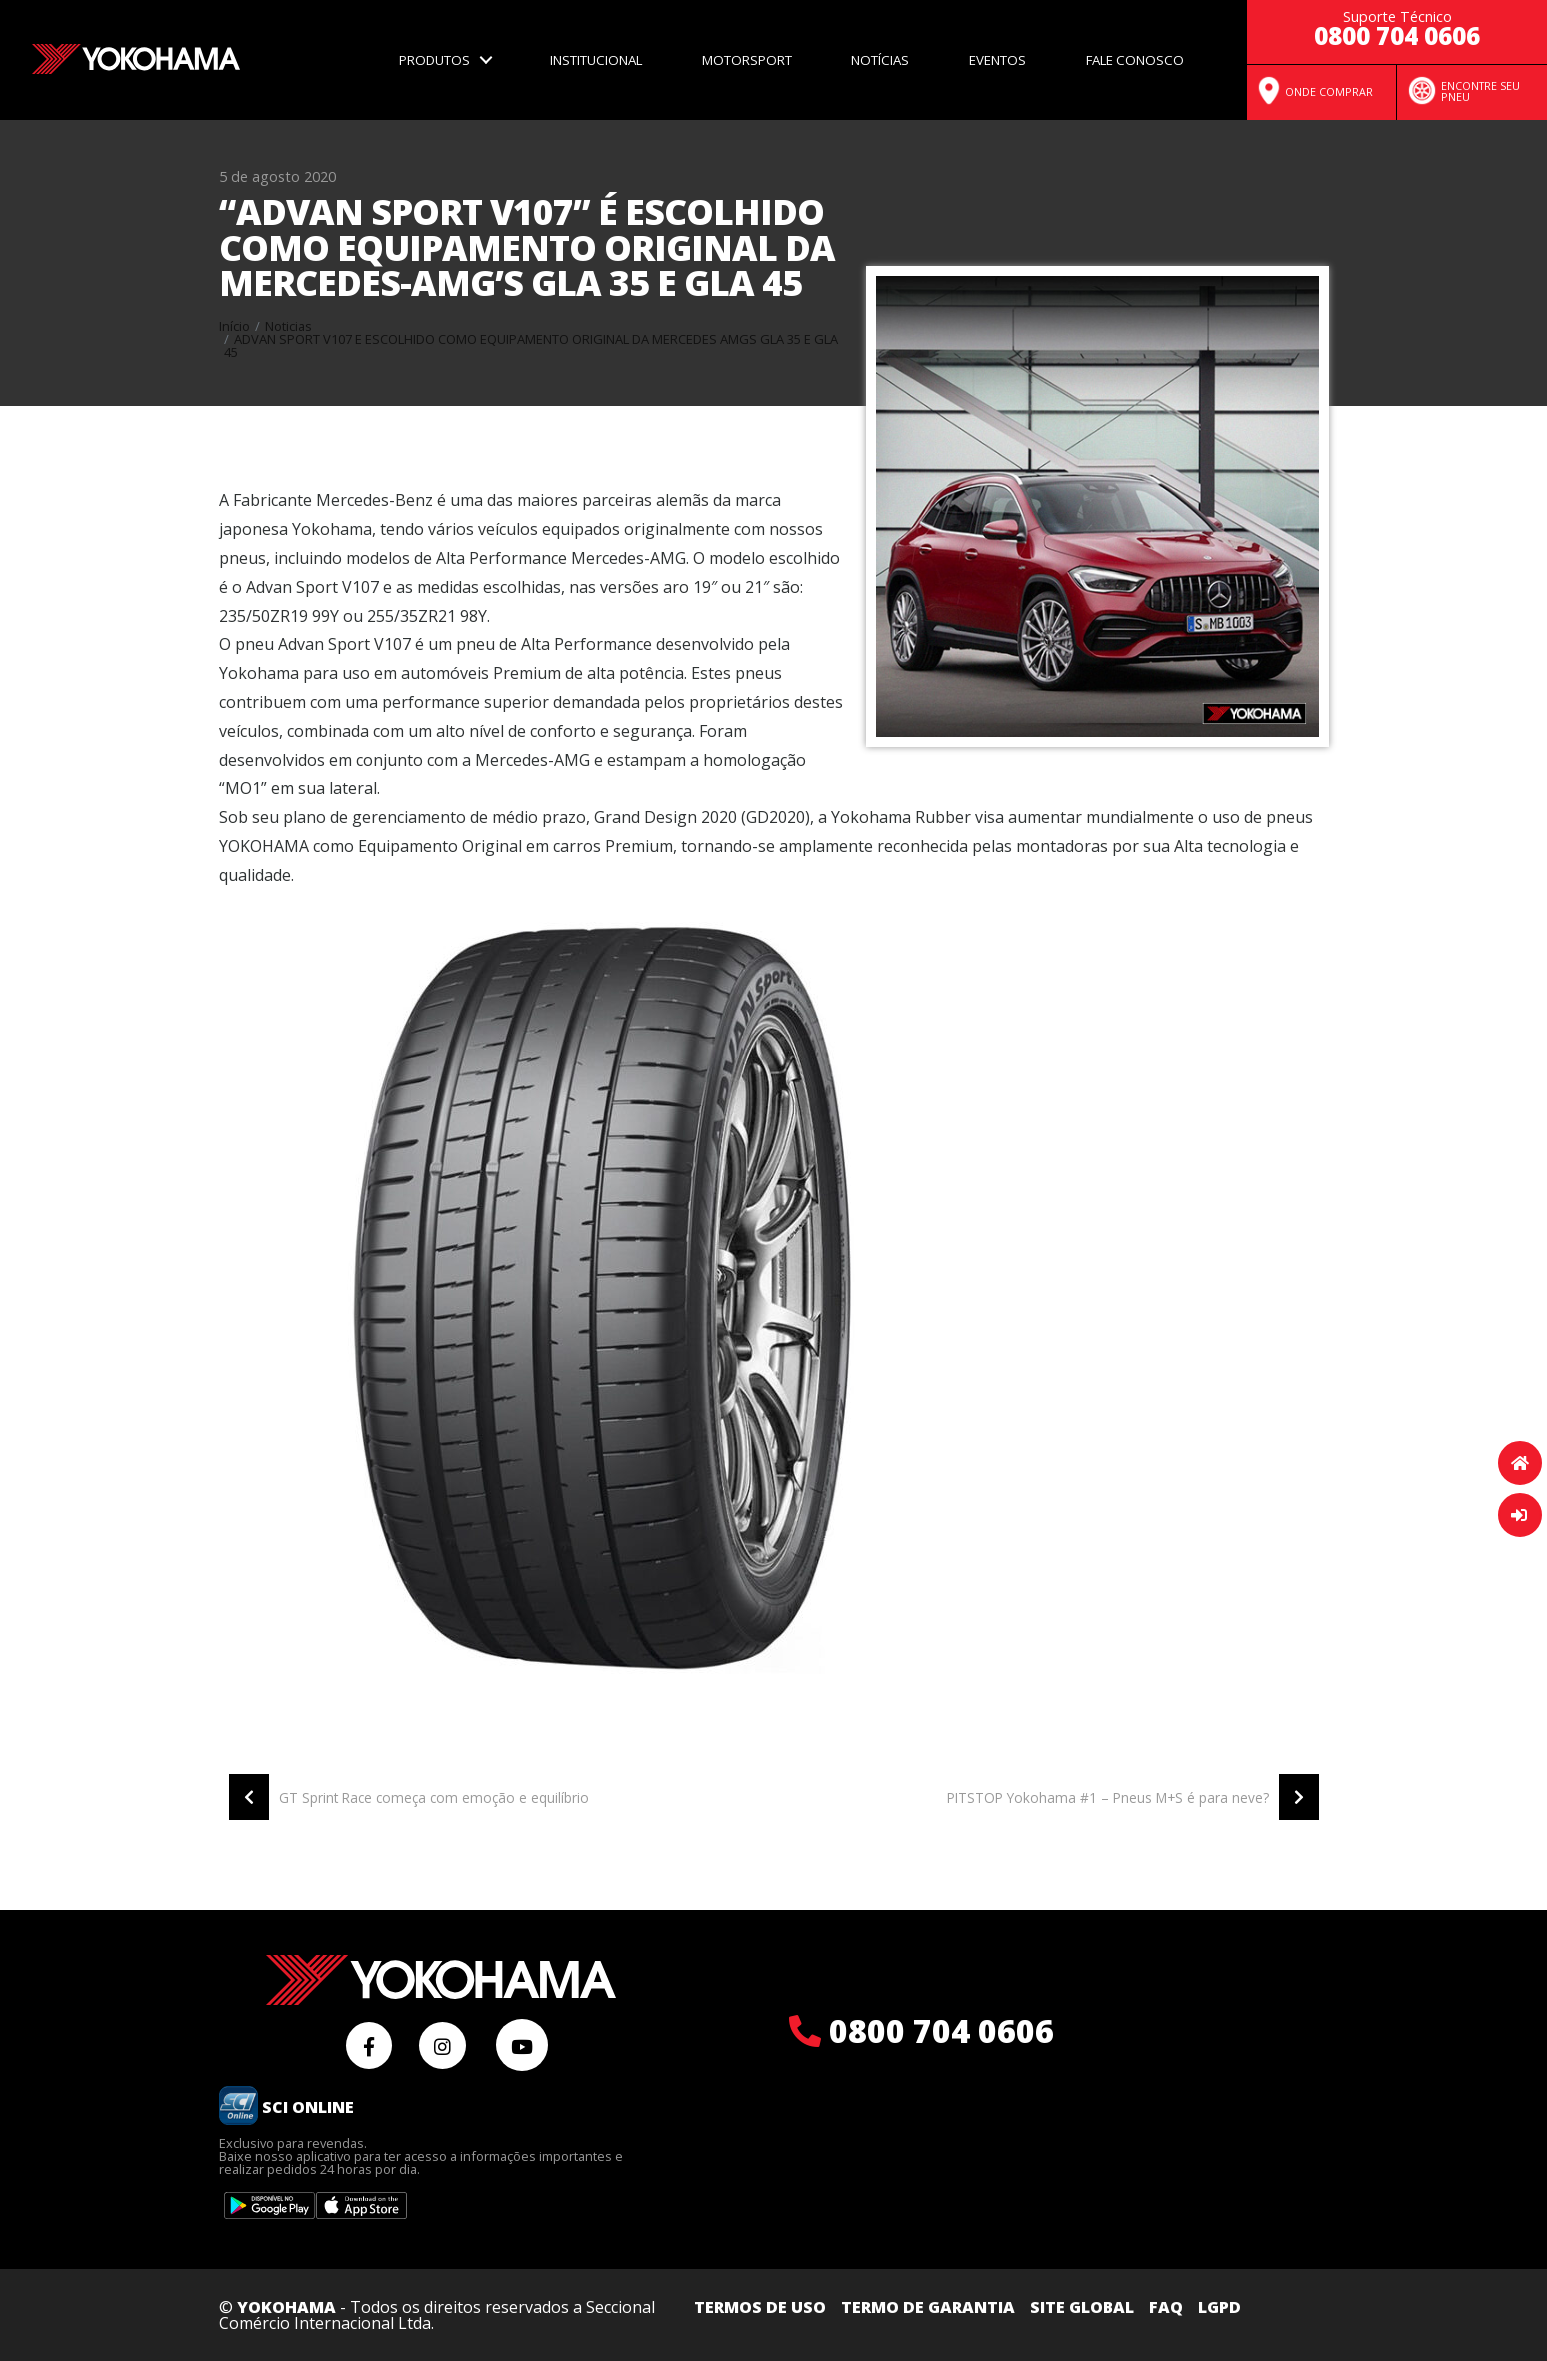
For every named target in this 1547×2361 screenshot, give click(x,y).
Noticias (288, 326)
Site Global (1082, 2307)
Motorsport (747, 60)
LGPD (1219, 2307)
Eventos (997, 60)
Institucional (596, 60)
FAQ (1166, 2307)
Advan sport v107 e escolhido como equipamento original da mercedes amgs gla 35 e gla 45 (531, 345)
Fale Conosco (1135, 60)
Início (234, 326)
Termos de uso (760, 2307)
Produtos (434, 60)
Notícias (880, 60)
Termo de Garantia (928, 2307)
